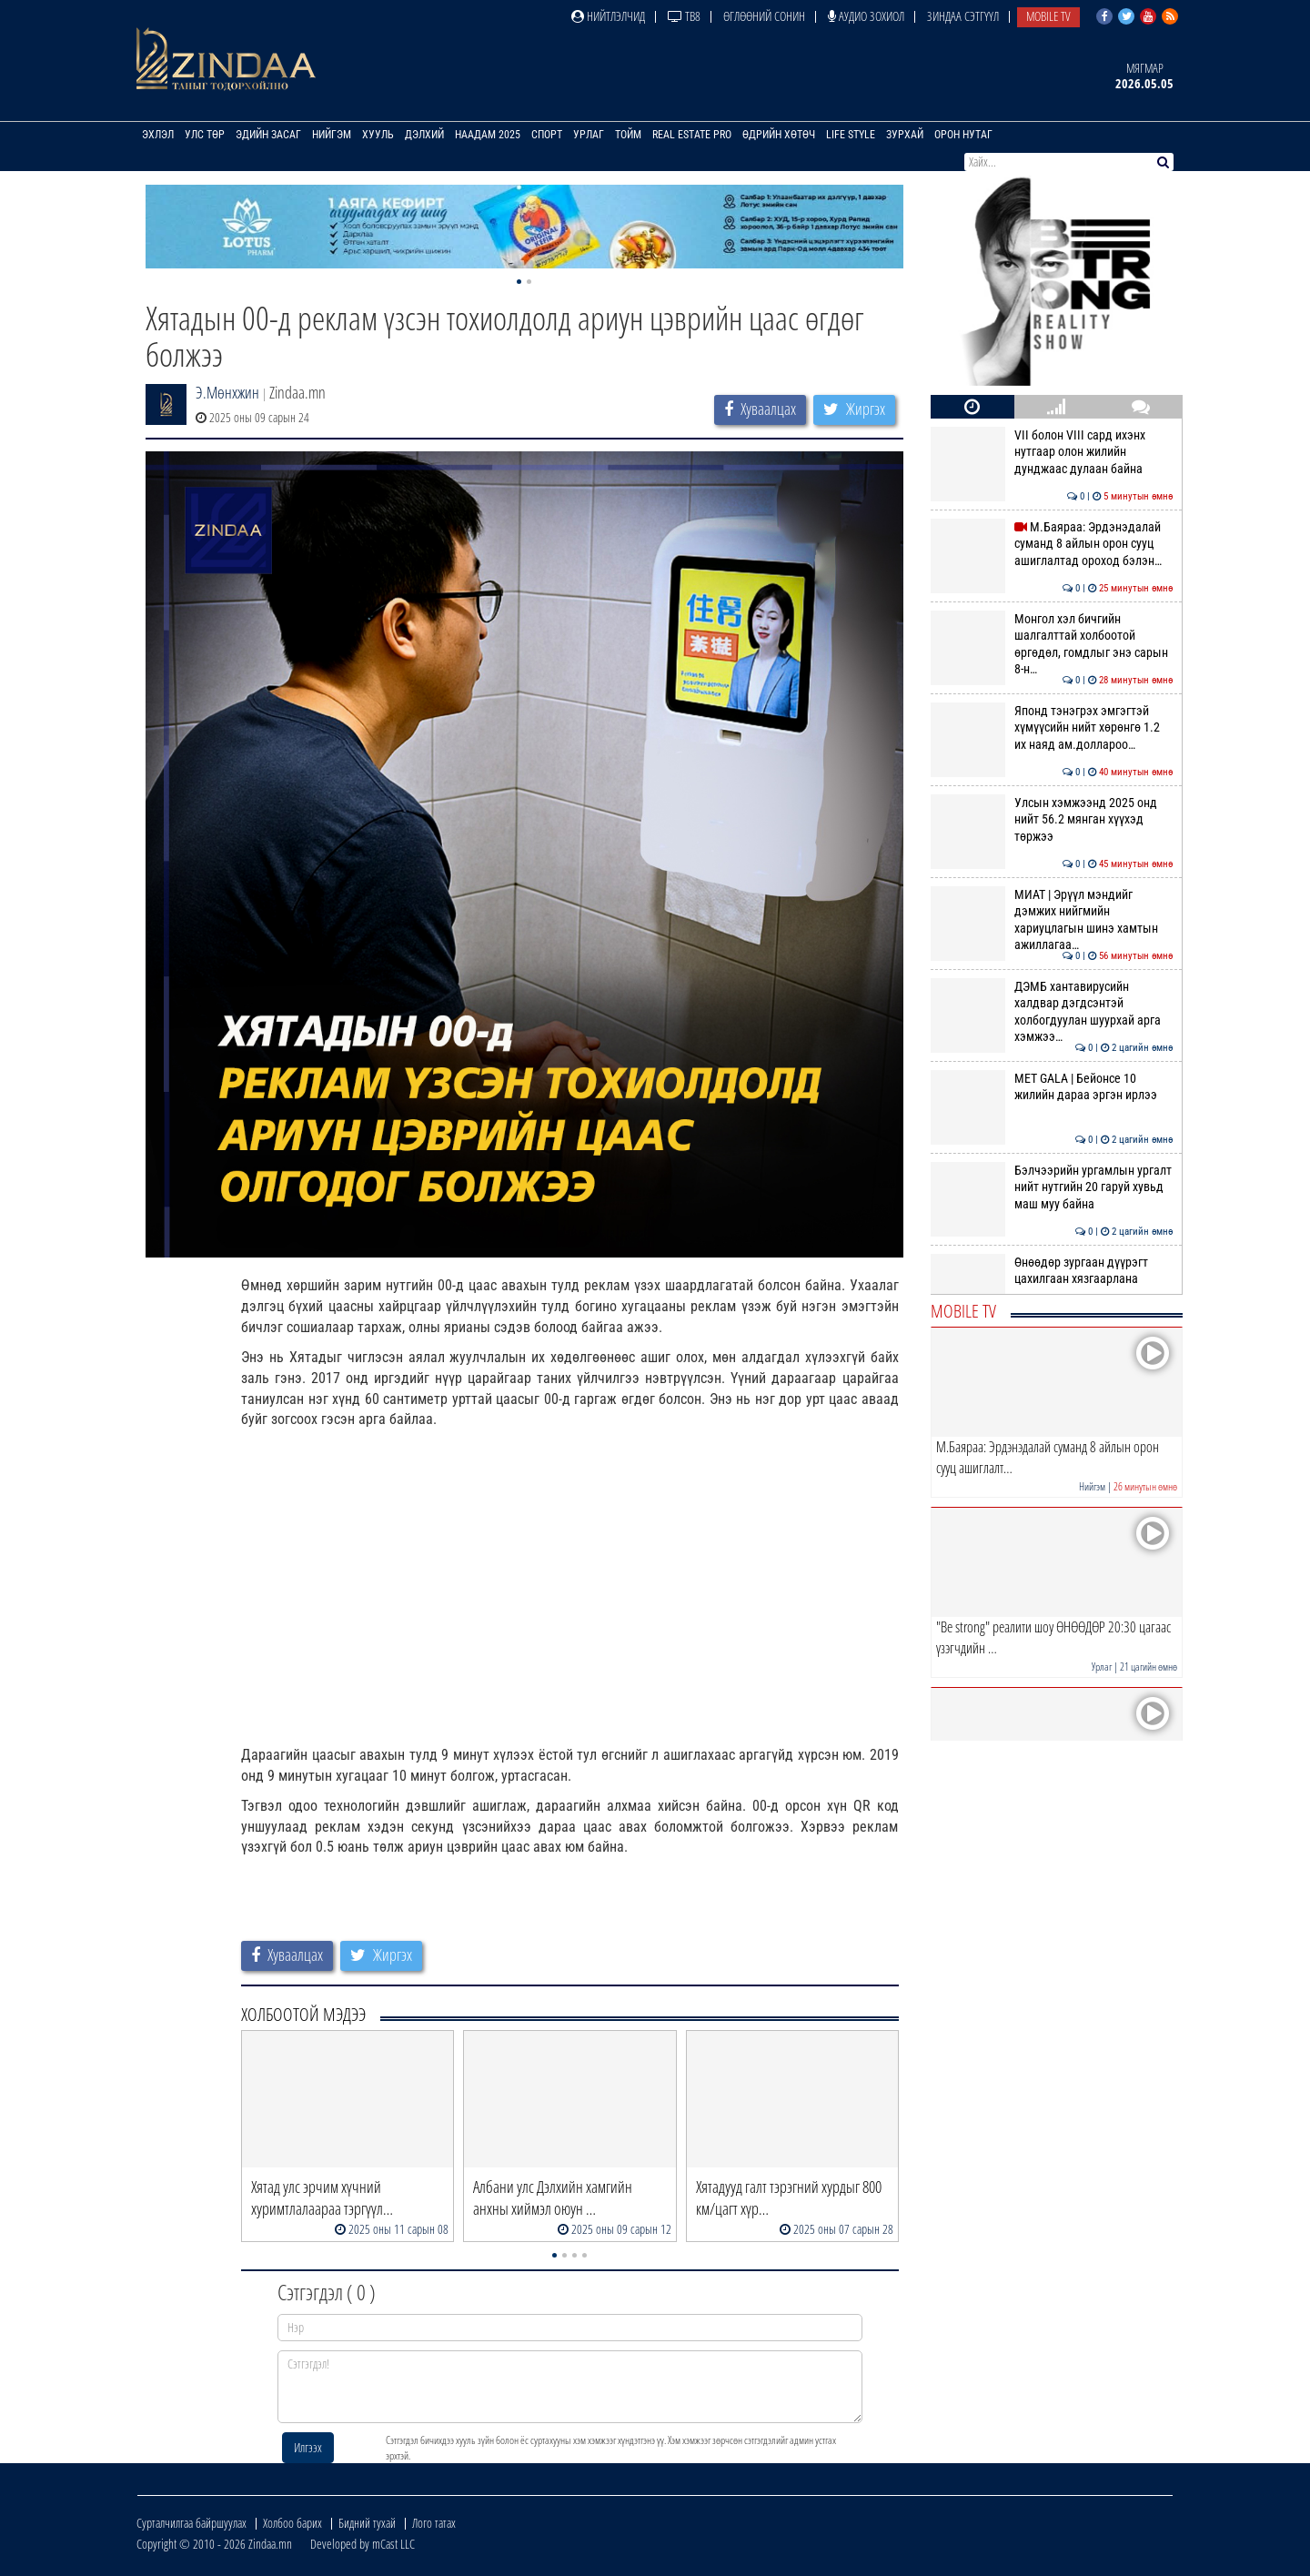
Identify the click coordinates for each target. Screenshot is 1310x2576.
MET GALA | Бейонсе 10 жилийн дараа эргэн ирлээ (1052, 1086)
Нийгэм (331, 134)
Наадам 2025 (487, 134)
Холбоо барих (292, 2522)
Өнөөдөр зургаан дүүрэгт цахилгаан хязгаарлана (1052, 1270)
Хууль (378, 134)
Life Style (850, 134)
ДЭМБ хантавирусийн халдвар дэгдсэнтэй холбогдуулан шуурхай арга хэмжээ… (1052, 1011)
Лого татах (434, 2522)
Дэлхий (424, 134)
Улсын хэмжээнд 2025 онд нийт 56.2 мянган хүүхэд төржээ (1052, 819)
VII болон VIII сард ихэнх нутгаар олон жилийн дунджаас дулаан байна (1052, 452)
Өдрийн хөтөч (778, 134)
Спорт (546, 134)
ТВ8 (684, 16)
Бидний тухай (367, 2522)
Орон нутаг (963, 134)
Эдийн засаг (268, 134)
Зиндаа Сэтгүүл (963, 16)
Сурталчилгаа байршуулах (191, 2522)
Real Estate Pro (691, 134)
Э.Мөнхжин (227, 392)
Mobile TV (1048, 16)
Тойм (628, 134)
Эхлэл (158, 134)
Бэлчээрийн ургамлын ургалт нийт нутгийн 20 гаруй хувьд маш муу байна (1052, 1187)
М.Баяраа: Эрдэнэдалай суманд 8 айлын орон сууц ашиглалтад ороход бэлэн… (1052, 544)
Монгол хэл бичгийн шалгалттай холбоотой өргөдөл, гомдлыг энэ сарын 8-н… (1052, 644)
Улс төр (205, 134)
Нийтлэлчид (608, 16)
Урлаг (588, 134)
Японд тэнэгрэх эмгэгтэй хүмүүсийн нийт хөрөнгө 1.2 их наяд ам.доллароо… (1052, 727)
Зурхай (904, 134)
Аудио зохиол (866, 16)
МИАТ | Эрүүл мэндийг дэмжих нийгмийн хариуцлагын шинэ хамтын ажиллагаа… (1052, 919)
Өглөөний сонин (764, 16)
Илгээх (308, 2447)
